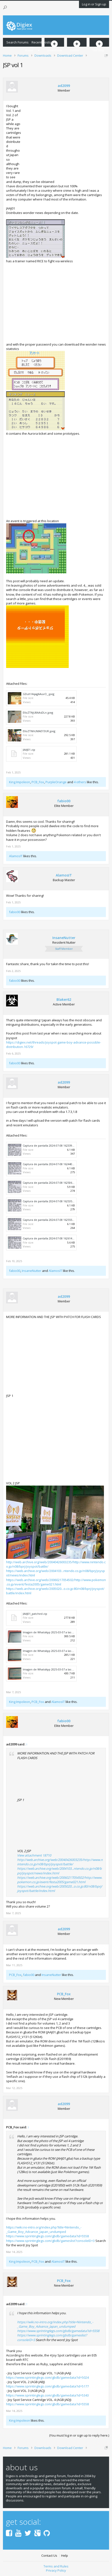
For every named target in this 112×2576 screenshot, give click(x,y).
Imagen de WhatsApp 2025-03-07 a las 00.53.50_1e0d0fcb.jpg (61, 1651)
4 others (80, 782)
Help (64, 2556)
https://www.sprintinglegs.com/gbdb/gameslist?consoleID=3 (50, 2240)
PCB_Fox (38, 782)
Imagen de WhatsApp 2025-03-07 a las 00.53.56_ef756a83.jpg (61, 1669)
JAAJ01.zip (29, 749)
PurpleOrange (56, 782)
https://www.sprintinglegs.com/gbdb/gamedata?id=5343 (47, 2395)
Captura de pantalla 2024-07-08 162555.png (50, 1220)
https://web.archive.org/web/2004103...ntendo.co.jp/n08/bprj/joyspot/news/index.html (59, 1870)
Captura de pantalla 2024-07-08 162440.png (50, 1164)
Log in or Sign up (94, 4)
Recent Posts (41, 42)
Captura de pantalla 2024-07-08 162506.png (50, 1182)
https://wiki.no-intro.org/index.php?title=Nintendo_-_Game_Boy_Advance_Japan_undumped (43, 2229)
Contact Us (49, 2556)
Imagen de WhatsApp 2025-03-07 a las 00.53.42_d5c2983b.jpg (61, 1632)
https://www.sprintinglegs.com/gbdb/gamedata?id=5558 (47, 2236)
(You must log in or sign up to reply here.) (79, 2435)
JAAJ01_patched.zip (35, 1613)
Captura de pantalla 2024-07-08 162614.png (50, 1238)
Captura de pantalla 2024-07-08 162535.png (50, 1201)
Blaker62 (63, 1000)
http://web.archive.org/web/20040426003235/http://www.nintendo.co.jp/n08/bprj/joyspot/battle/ (56, 1564)
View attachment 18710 (34, 1855)
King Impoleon (19, 782)
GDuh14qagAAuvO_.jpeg (38, 694)
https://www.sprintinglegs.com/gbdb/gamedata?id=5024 (47, 2377)
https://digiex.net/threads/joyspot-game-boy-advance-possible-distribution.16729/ (53, 1044)
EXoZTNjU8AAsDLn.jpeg (38, 712)
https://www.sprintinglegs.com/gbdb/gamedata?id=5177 (47, 2386)
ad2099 (64, 86)
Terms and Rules (56, 2566)
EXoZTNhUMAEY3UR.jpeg (39, 731)
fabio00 (63, 801)
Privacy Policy (56, 2570)
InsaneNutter (63, 938)
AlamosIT (15, 856)
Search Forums (17, 42)
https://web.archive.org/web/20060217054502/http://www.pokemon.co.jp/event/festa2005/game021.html (56, 1582)
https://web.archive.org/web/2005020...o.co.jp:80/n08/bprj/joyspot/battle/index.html (55, 1590)
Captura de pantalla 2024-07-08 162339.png (50, 1145)
